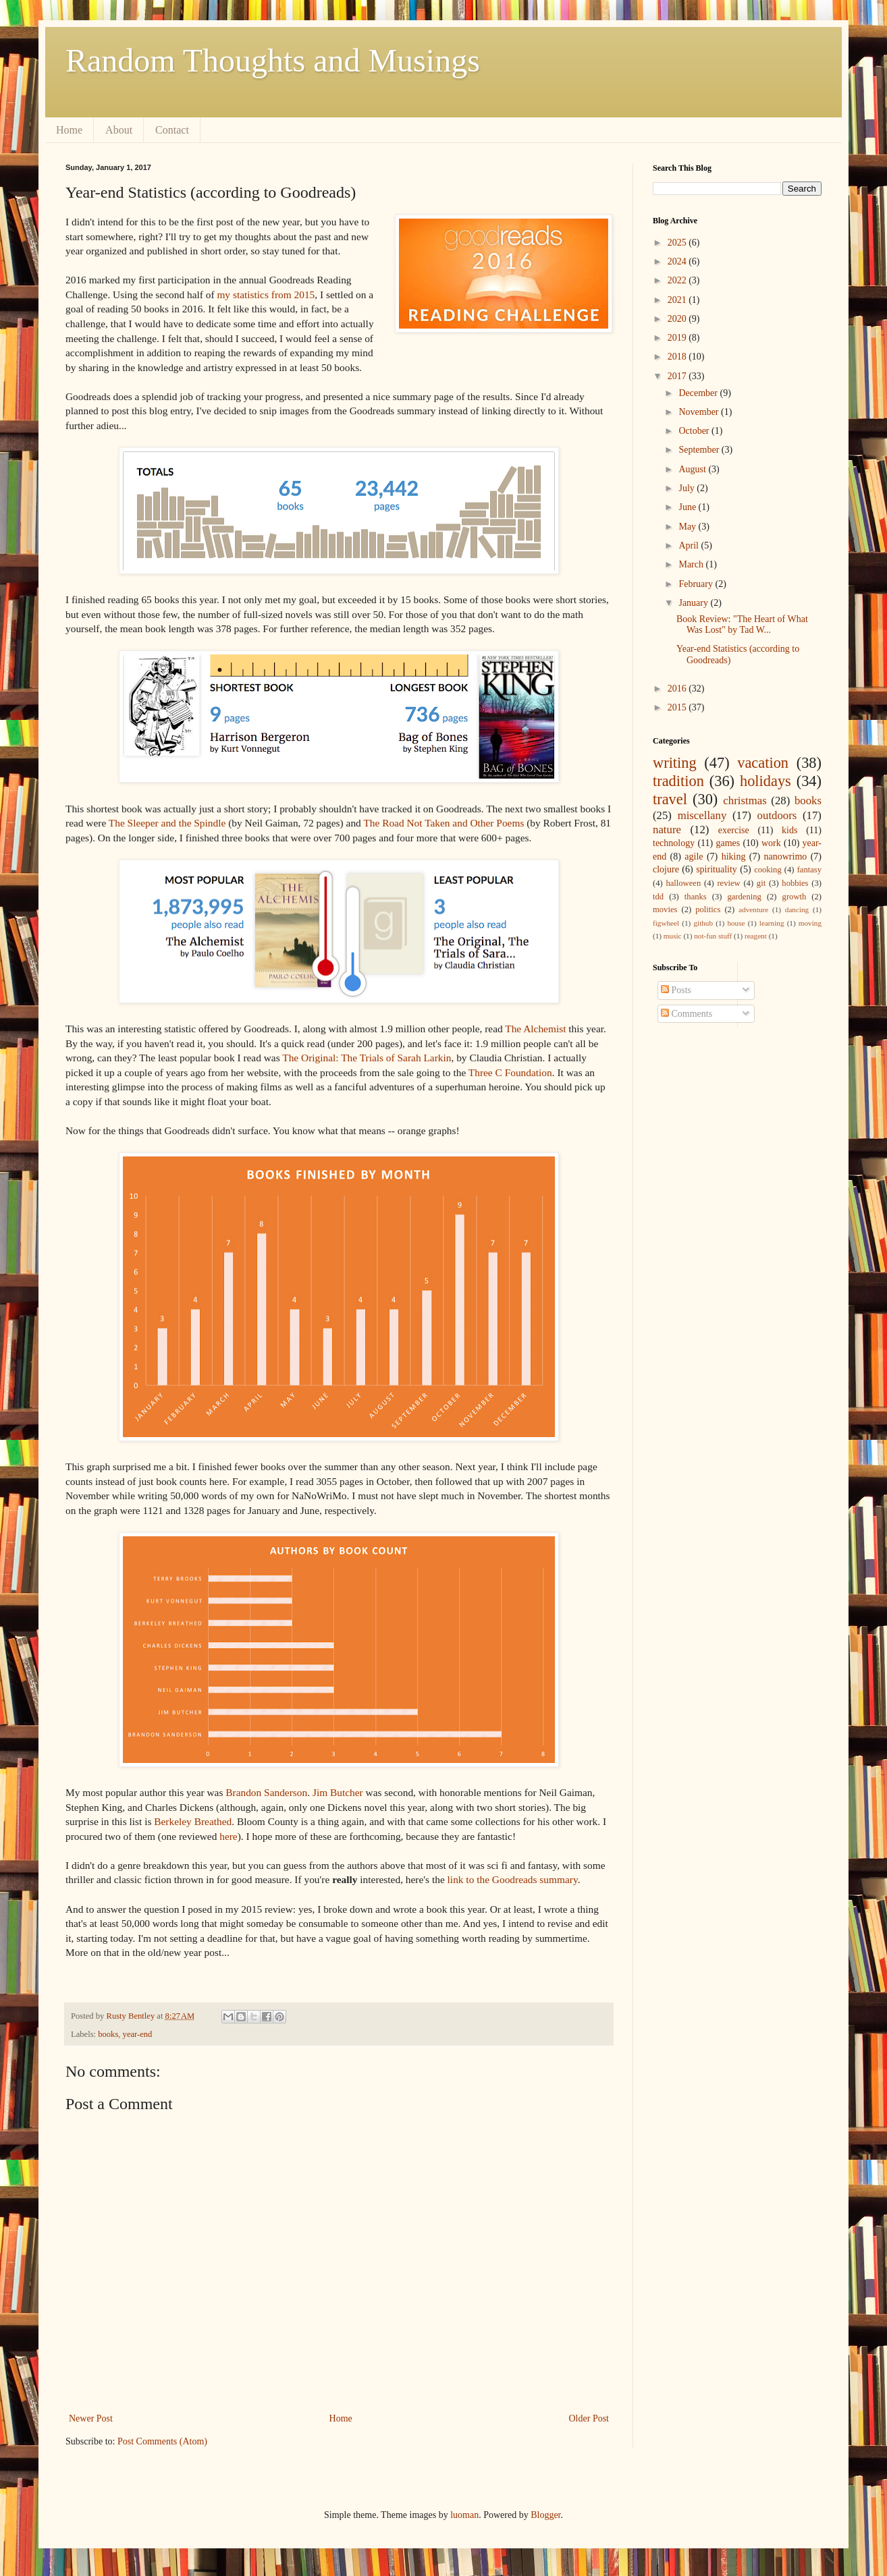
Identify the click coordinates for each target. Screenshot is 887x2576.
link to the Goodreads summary (513, 1879)
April (689, 545)
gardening (744, 896)
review (728, 883)
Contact (172, 130)
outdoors (777, 815)
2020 (678, 319)
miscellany (702, 815)
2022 (678, 280)
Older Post (589, 2418)
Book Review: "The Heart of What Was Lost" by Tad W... (742, 625)
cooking (768, 869)
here (228, 1836)
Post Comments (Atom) (162, 2441)
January (694, 603)
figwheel (666, 923)
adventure (753, 909)
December (699, 393)
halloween (683, 883)
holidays (765, 781)
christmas (744, 800)
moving (810, 923)
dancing (797, 909)
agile (693, 856)
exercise (733, 830)
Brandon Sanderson (266, 1792)
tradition (678, 781)
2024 (678, 261)
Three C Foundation (510, 1072)
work (771, 843)
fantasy (809, 869)
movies (665, 909)
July (687, 488)
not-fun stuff (713, 936)
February (696, 584)
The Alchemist (535, 1028)
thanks (695, 896)
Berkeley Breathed (193, 1821)
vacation (762, 762)
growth (794, 896)
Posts (676, 990)
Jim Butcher (338, 1792)
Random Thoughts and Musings (272, 60)
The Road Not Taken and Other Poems (443, 823)
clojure (666, 869)
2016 (678, 688)
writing (675, 762)
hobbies (795, 883)
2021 (678, 300)
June (688, 507)
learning (771, 923)
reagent (756, 936)
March (691, 564)
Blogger (545, 2515)
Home (69, 130)
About (118, 130)
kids (789, 830)
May (688, 527)
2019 (678, 338)
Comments (686, 1014)
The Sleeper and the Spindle (167, 823)
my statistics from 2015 (266, 294)
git (761, 883)
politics (707, 909)
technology (674, 843)
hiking (734, 856)
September (699, 450)
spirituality (716, 869)
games (728, 843)
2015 (678, 707)
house (736, 923)
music (673, 936)
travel (670, 799)
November (699, 412)
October (694, 431)
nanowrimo (785, 856)
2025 (678, 242)
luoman (464, 2515)
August (693, 469)
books (108, 2034)
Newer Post (91, 2418)
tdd (658, 896)
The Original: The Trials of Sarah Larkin (366, 1057)
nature (667, 829)
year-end (138, 2034)
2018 (678, 357)
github (703, 923)
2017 (678, 376)
